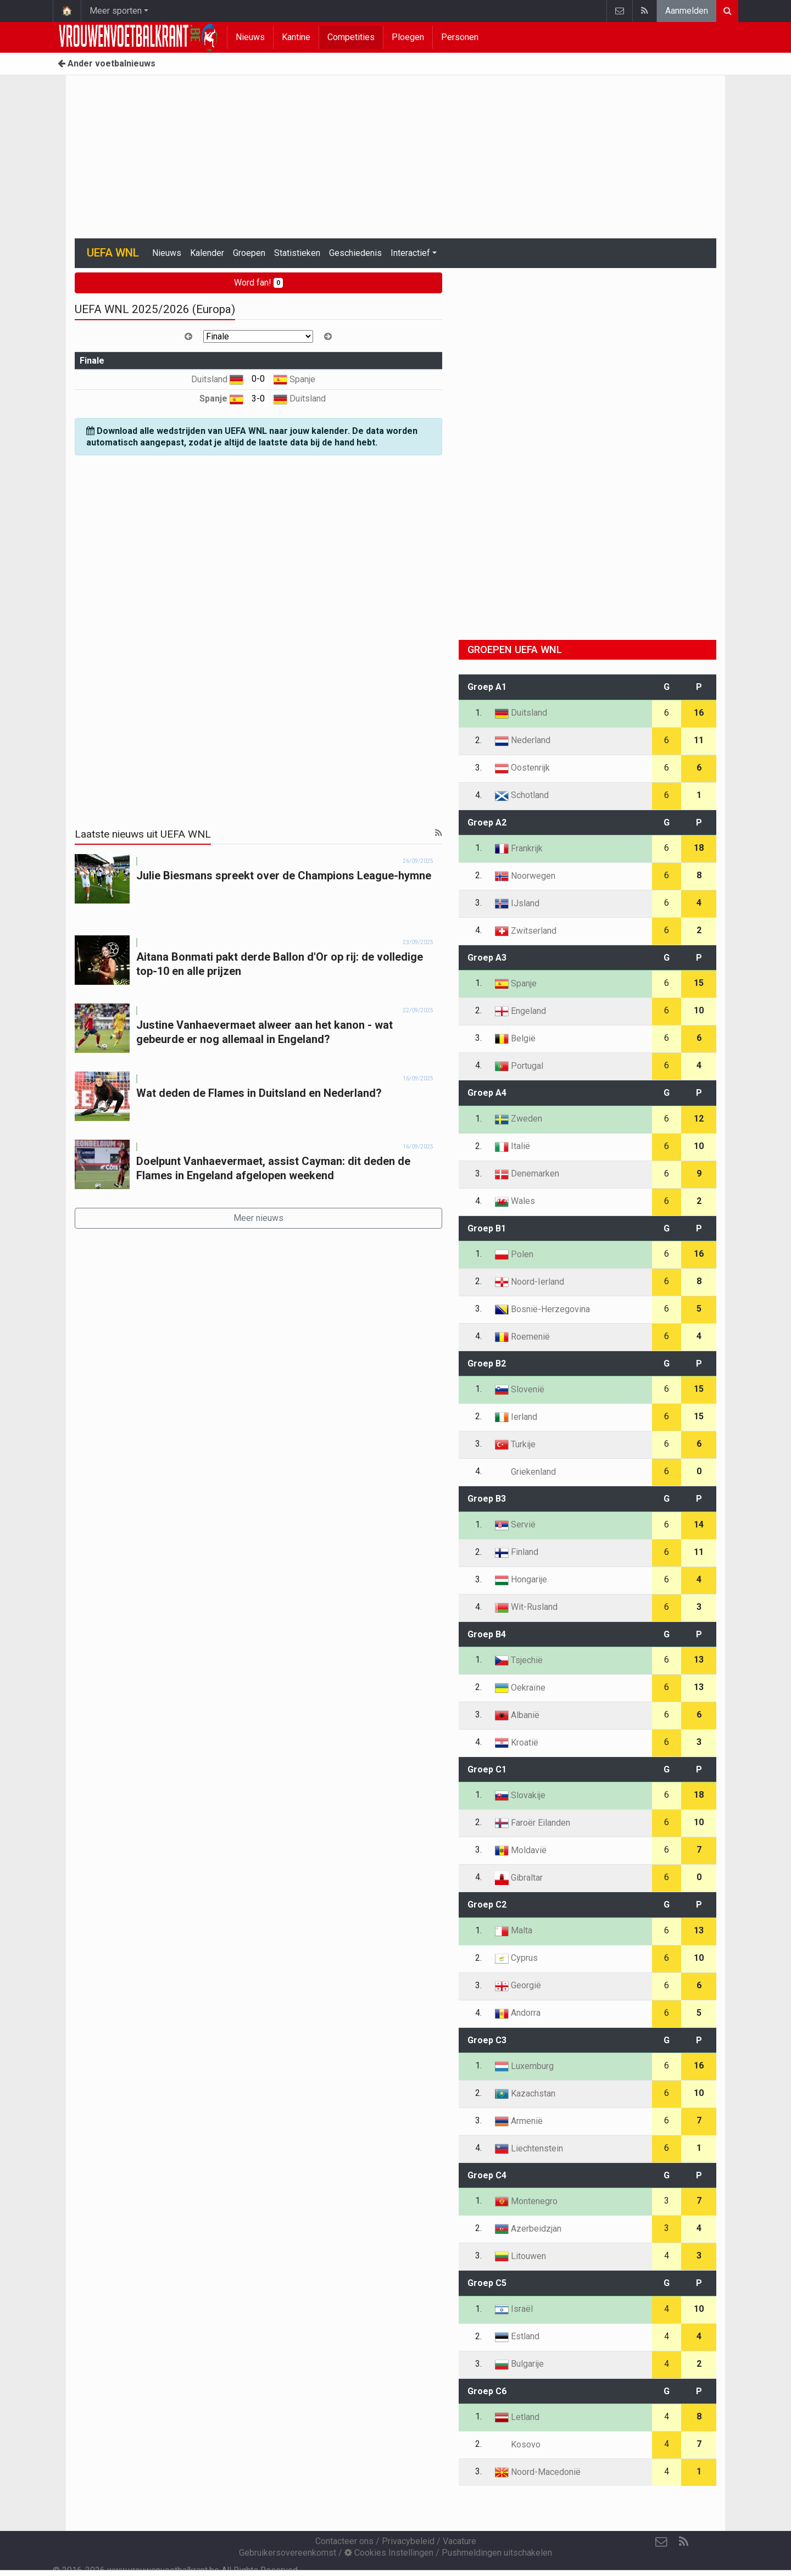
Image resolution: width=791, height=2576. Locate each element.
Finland (516, 1552)
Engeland (520, 1011)
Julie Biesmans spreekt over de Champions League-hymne (283, 875)
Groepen (249, 253)
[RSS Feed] (683, 2542)
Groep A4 (486, 1093)
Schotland (522, 795)
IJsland (517, 903)
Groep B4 (486, 1634)
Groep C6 (486, 2391)
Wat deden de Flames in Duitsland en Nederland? (259, 1093)
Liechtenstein (529, 2148)
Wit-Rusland (526, 1607)
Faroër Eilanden (532, 1822)
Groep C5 (486, 2283)
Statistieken (297, 253)
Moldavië (521, 1850)
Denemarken (527, 1173)
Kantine (296, 37)
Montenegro (526, 2201)
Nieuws (250, 37)
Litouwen (520, 2256)
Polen (514, 1254)
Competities (351, 37)
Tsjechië (519, 1660)
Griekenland (525, 1472)
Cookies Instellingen (388, 2552)
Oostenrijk (522, 767)
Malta (513, 1930)
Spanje (294, 379)
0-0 (258, 378)
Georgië (518, 1985)
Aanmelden (686, 10)
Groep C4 (486, 2175)
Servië (515, 1524)
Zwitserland (525, 930)
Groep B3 (486, 1498)
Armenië (519, 2121)
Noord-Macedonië (538, 2472)
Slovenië (519, 1389)
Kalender (207, 253)
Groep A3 (486, 957)
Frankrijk (519, 848)
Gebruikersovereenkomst (287, 2552)
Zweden (518, 1118)
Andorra (518, 2013)
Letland (517, 2417)
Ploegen (408, 37)
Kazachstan (525, 2093)
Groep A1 (486, 687)
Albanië (517, 1715)
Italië (512, 1146)
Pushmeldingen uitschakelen (497, 2552)
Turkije (515, 1444)
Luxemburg (524, 2066)
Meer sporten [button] (116, 10)
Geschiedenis (355, 253)
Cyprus (516, 1958)
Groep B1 (486, 1228)
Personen (459, 37)
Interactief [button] (410, 253)
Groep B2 (486, 1363)
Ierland (516, 1417)
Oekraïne (520, 1687)
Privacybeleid (408, 2541)
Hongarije (521, 1579)
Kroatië (516, 1742)
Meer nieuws (258, 1218)
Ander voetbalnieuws (106, 63)
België (515, 1038)
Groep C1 (486, 1769)
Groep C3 (486, 2040)
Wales (515, 1201)
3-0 (258, 398)
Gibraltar (519, 1877)
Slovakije (520, 1795)
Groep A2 (486, 822)
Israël (514, 2309)
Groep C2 (486, 1904)
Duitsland (217, 379)
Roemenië (522, 1336)
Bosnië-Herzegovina (542, 1309)
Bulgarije (519, 2363)
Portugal (519, 1066)
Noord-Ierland (529, 1281)
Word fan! (258, 282)
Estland (517, 2336)
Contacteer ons (344, 2541)
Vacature (459, 2541)
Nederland (522, 740)
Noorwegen (525, 876)
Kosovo (518, 2444)
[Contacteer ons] (661, 2542)
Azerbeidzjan (528, 2228)
